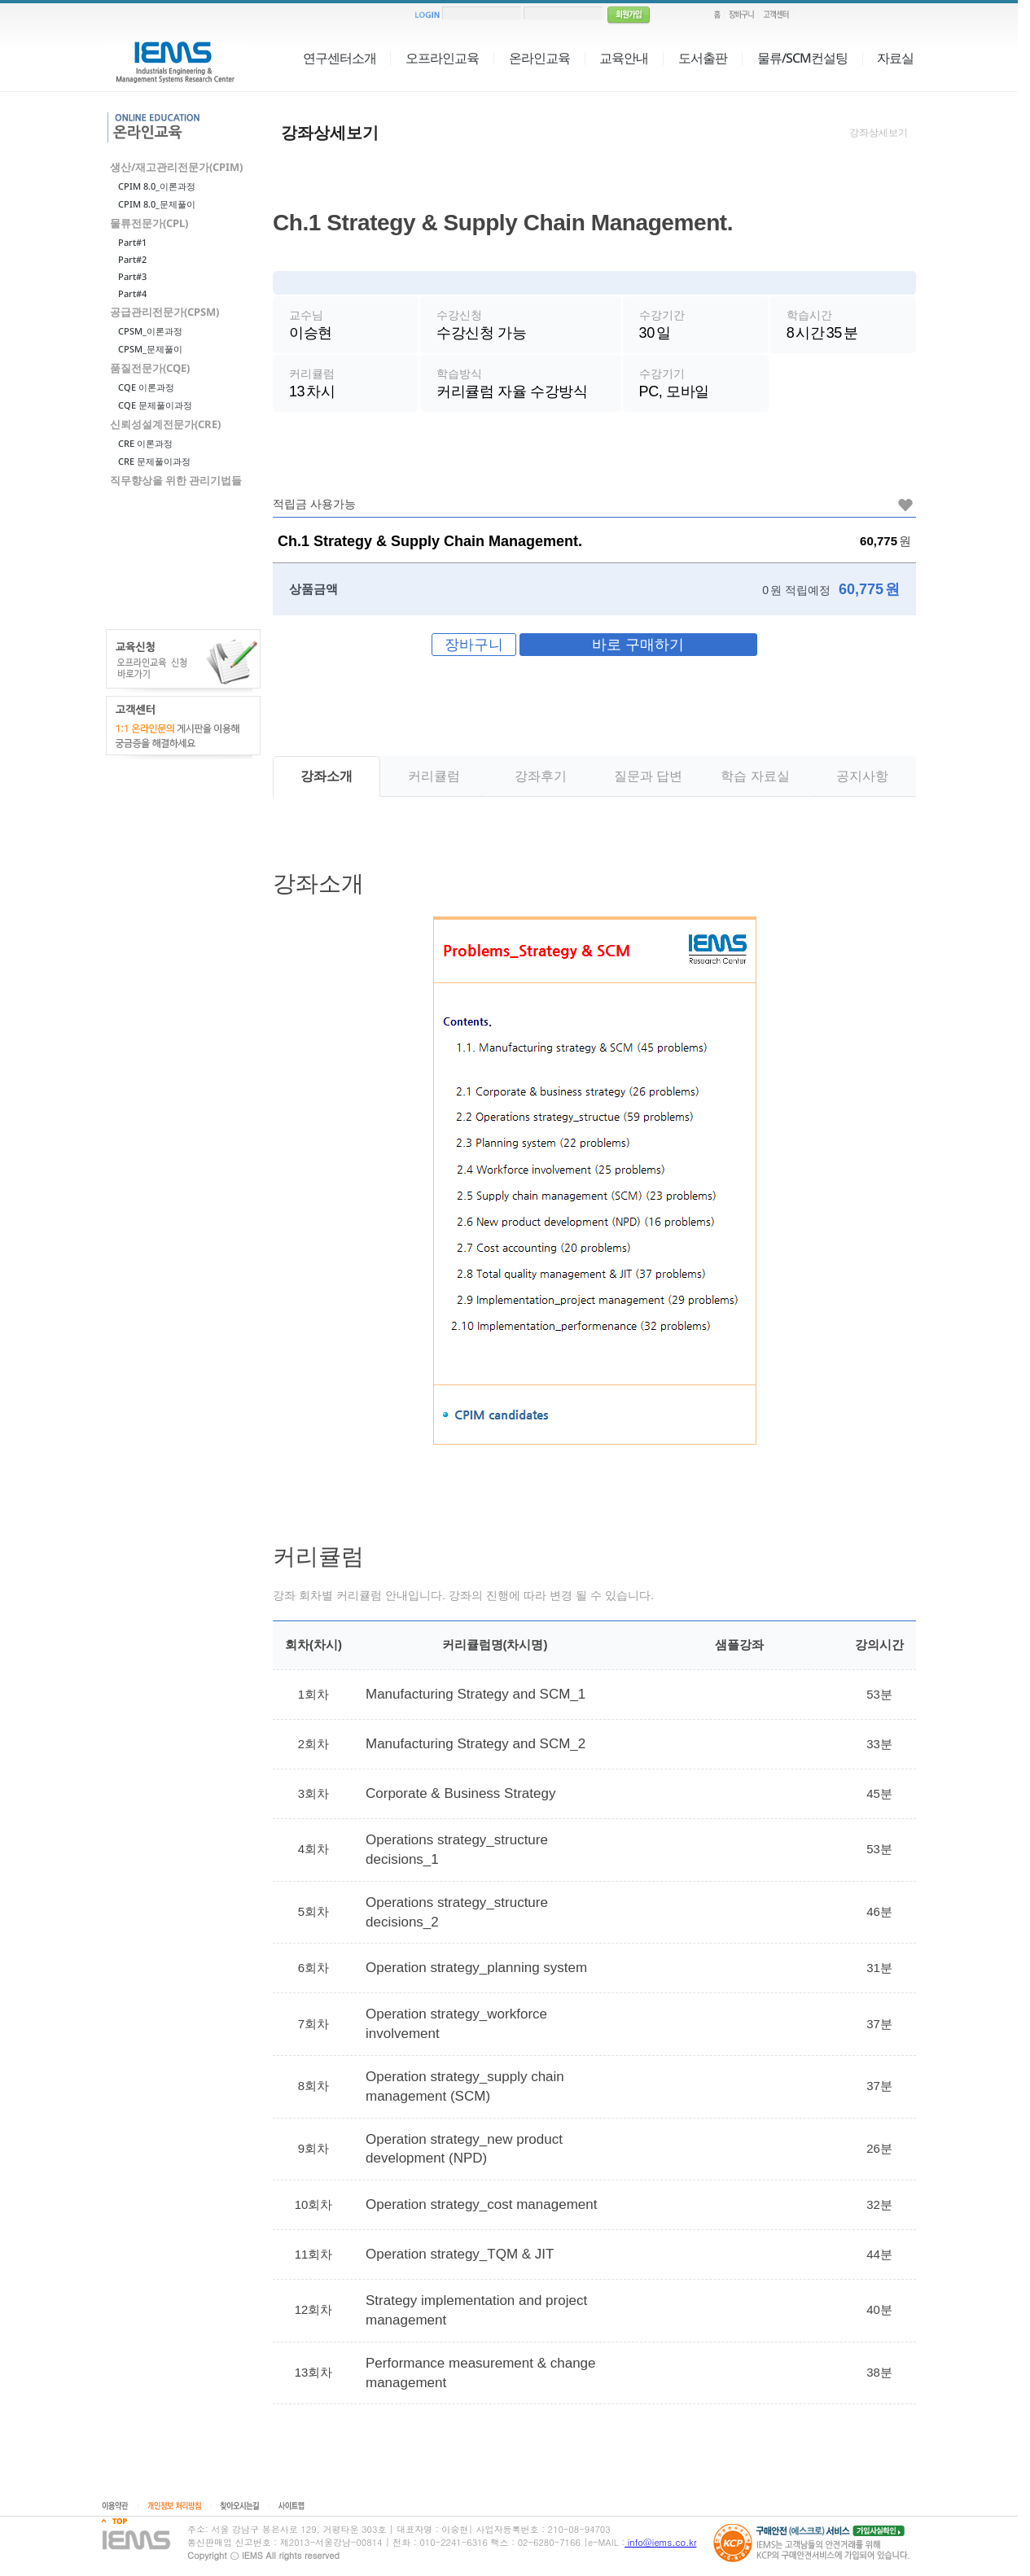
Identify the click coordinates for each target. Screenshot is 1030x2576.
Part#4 (132, 293)
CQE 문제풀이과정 (155, 405)
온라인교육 (539, 58)
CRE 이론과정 (145, 443)
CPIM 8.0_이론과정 (156, 186)
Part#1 (132, 242)
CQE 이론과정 (146, 387)
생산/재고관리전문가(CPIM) (176, 167)
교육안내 (623, 58)
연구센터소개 (339, 58)
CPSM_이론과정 (150, 331)
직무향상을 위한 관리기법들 (176, 480)
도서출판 (702, 58)
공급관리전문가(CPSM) (164, 311)
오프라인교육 (442, 58)
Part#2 (132, 259)
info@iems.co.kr (660, 2542)
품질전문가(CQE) (150, 368)
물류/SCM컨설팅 (802, 58)
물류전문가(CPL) (149, 223)
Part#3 (132, 276)
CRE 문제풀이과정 (154, 461)
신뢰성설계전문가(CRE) (165, 424)
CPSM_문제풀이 (150, 349)
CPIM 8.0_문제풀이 (156, 204)
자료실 (895, 58)
